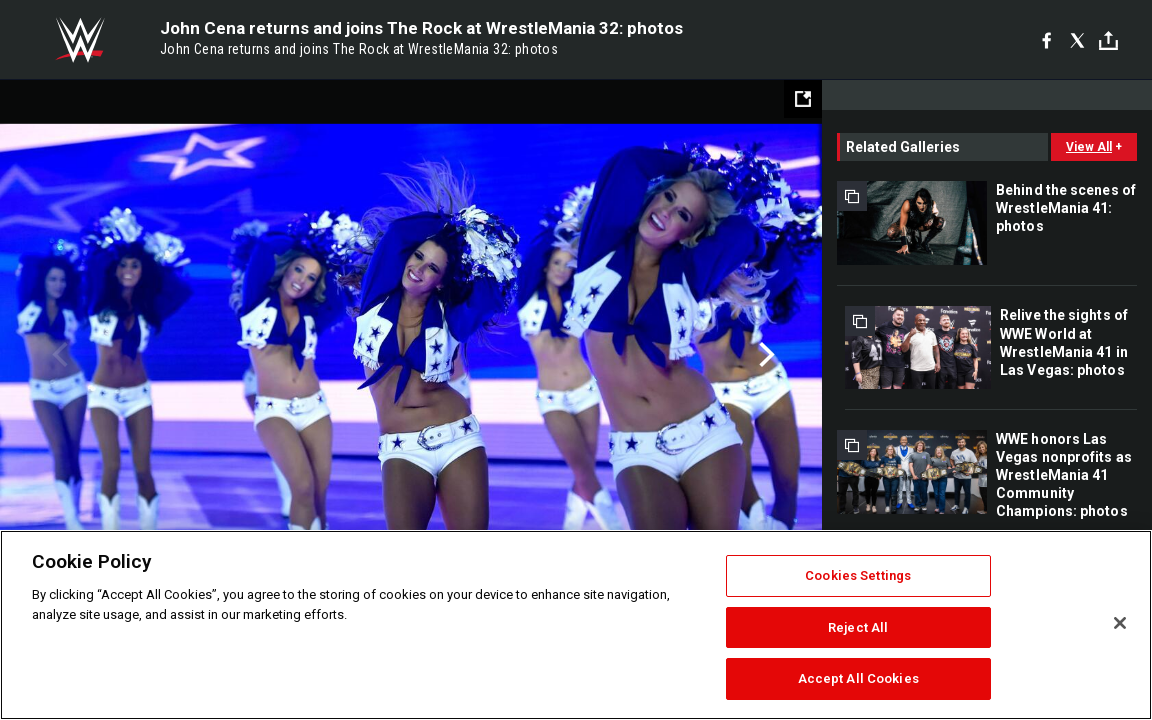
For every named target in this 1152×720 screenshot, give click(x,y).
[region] (576, 625)
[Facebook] (1046, 40)
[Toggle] (1108, 40)
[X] (1077, 40)
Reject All (858, 627)
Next (764, 355)
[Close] (1120, 623)
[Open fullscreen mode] (803, 99)
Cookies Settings (858, 575)
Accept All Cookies (858, 678)
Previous (57, 355)
